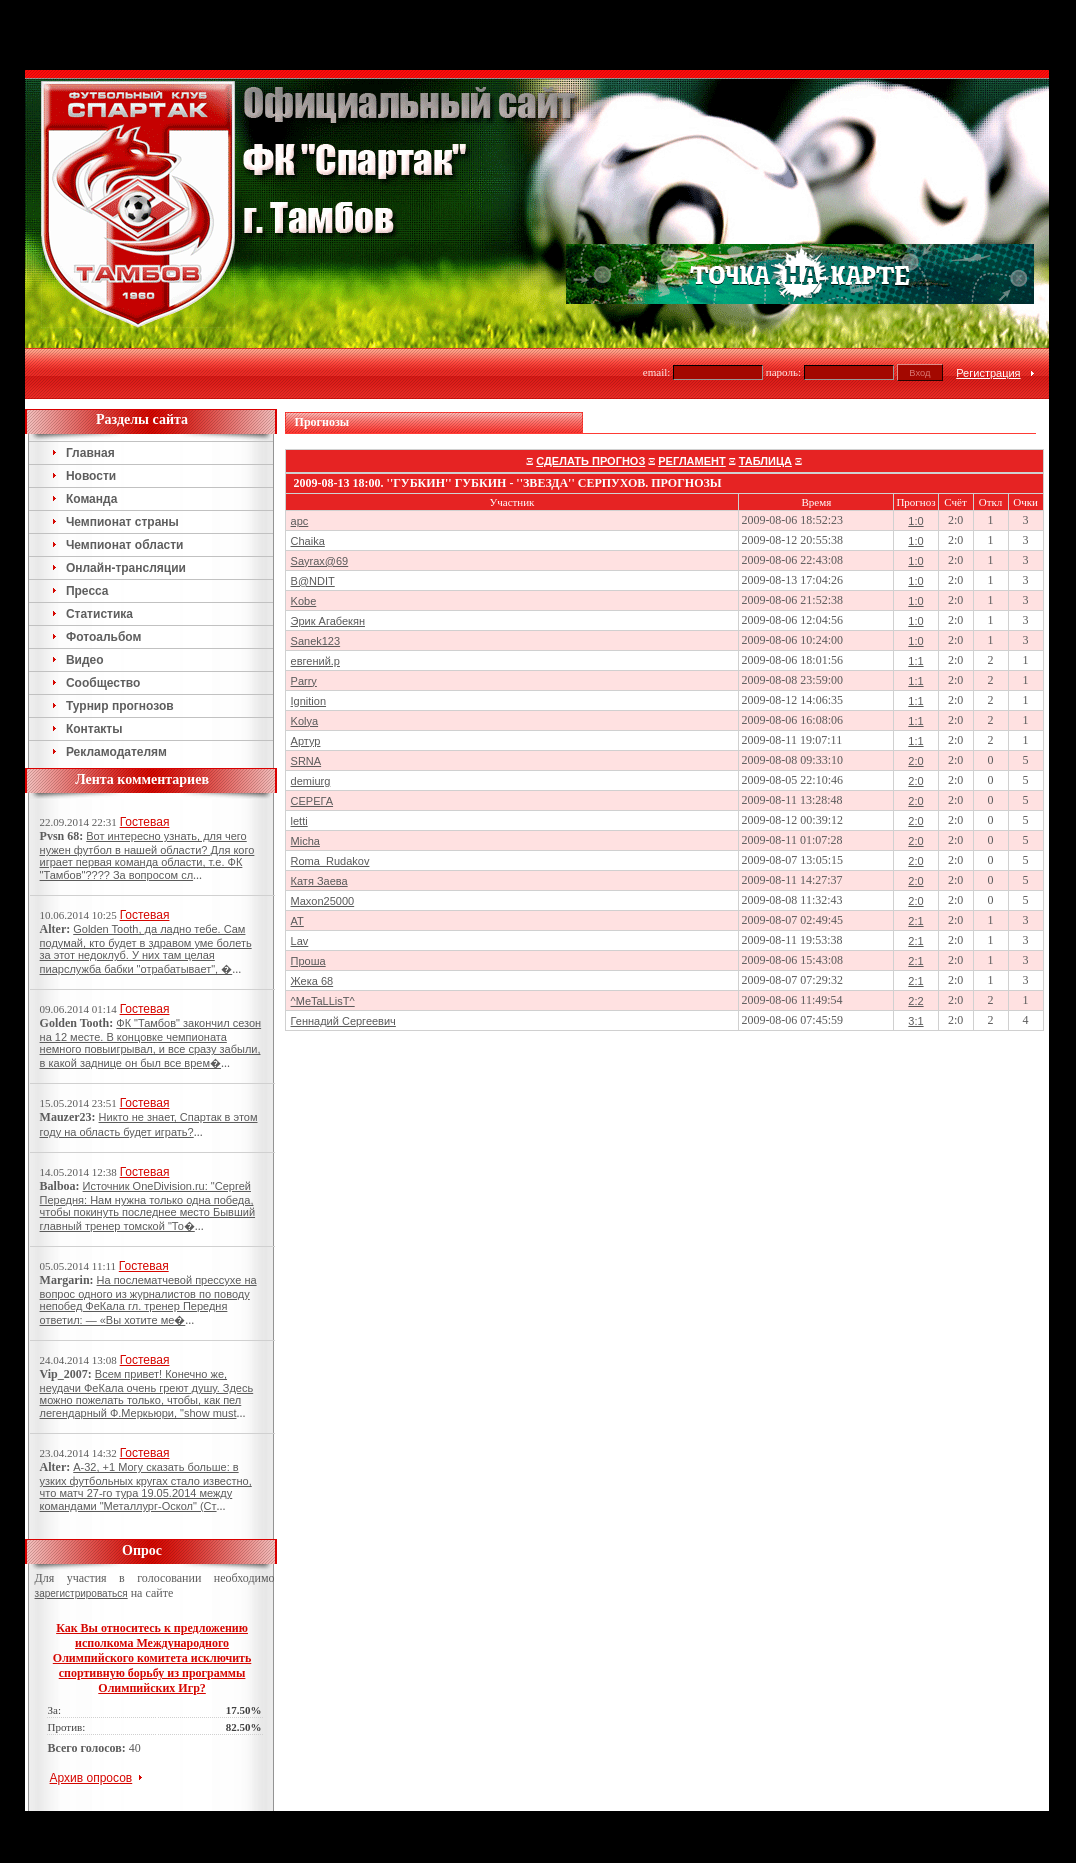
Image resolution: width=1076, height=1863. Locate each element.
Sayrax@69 (320, 561)
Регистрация (988, 373)
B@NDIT (313, 581)
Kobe (304, 601)
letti (299, 821)
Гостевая (145, 822)
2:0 (915, 761)
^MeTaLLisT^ (323, 1001)
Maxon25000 (323, 901)
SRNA (306, 761)
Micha (305, 841)
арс (300, 521)
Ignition (308, 701)
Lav (300, 941)
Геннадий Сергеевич (343, 1021)
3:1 (915, 1021)
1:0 (915, 521)
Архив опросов (91, 1778)
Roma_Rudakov (330, 861)
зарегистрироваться (81, 1593)
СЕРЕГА (312, 801)
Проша (308, 961)
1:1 (915, 661)
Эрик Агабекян (328, 621)
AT (297, 921)
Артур (306, 741)
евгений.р (315, 661)
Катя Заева (319, 881)
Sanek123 (316, 641)
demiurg (311, 781)
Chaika (308, 541)
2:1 (915, 921)
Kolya (305, 721)
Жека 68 (312, 981)
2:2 (915, 1001)
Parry (304, 681)
